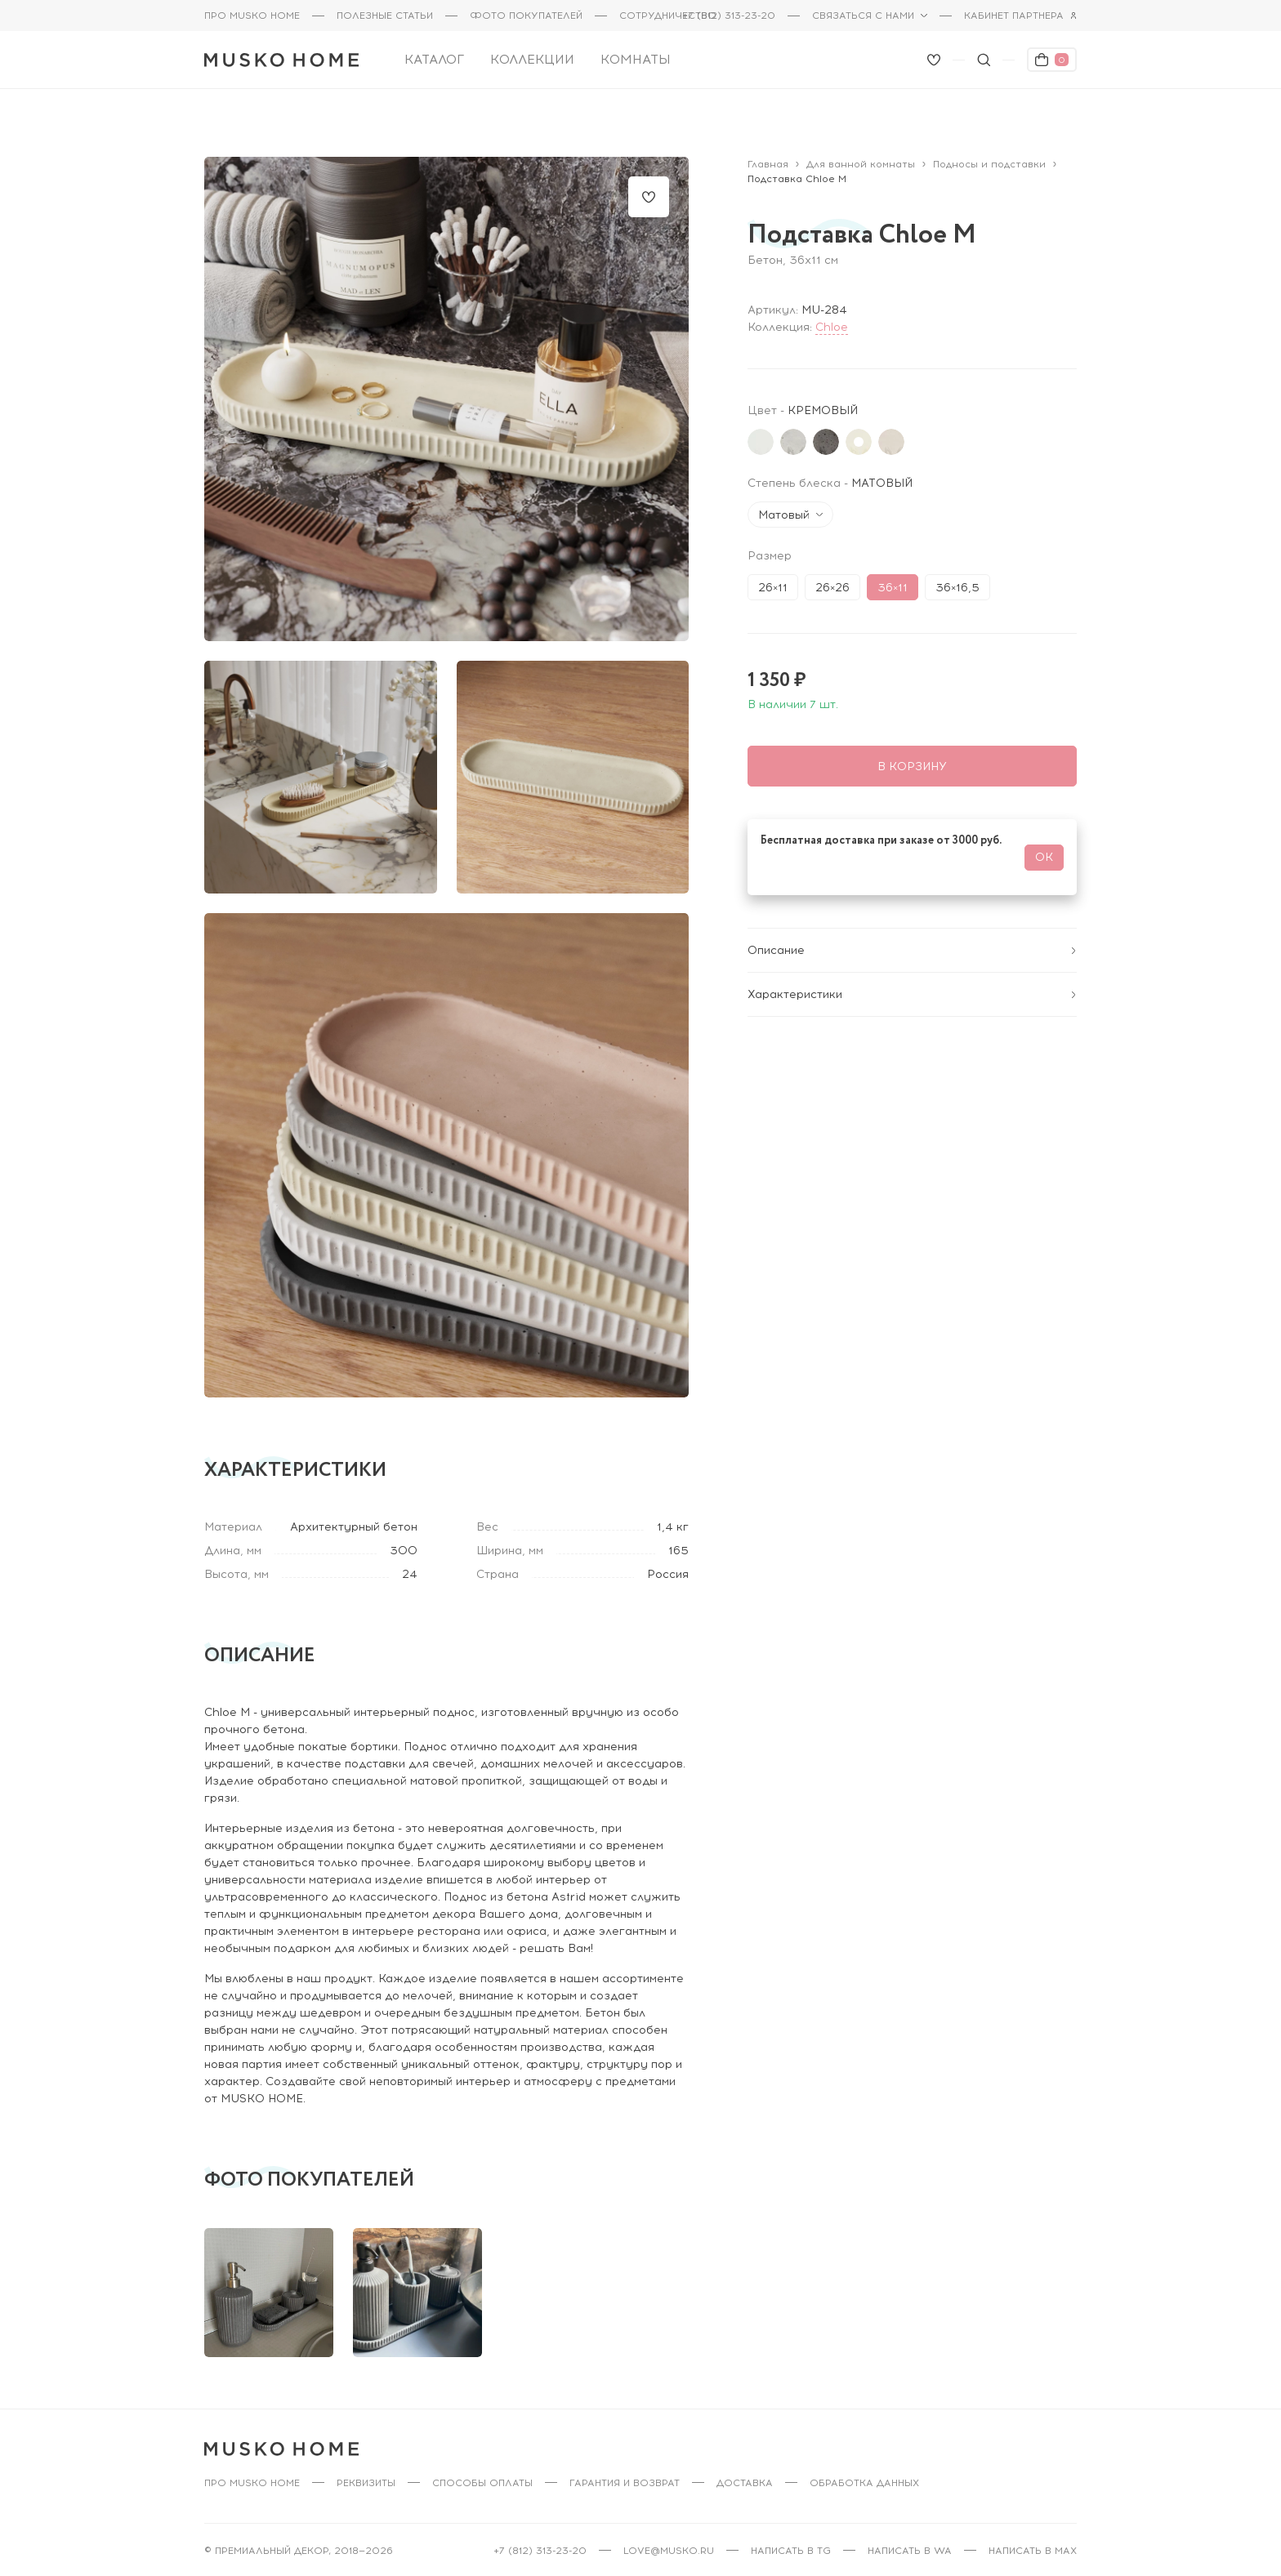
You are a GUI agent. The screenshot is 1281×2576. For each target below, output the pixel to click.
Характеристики (912, 985)
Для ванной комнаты (860, 155)
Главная (768, 155)
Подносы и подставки (989, 155)
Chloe (831, 318)
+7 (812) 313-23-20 (728, 15)
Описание (912, 941)
